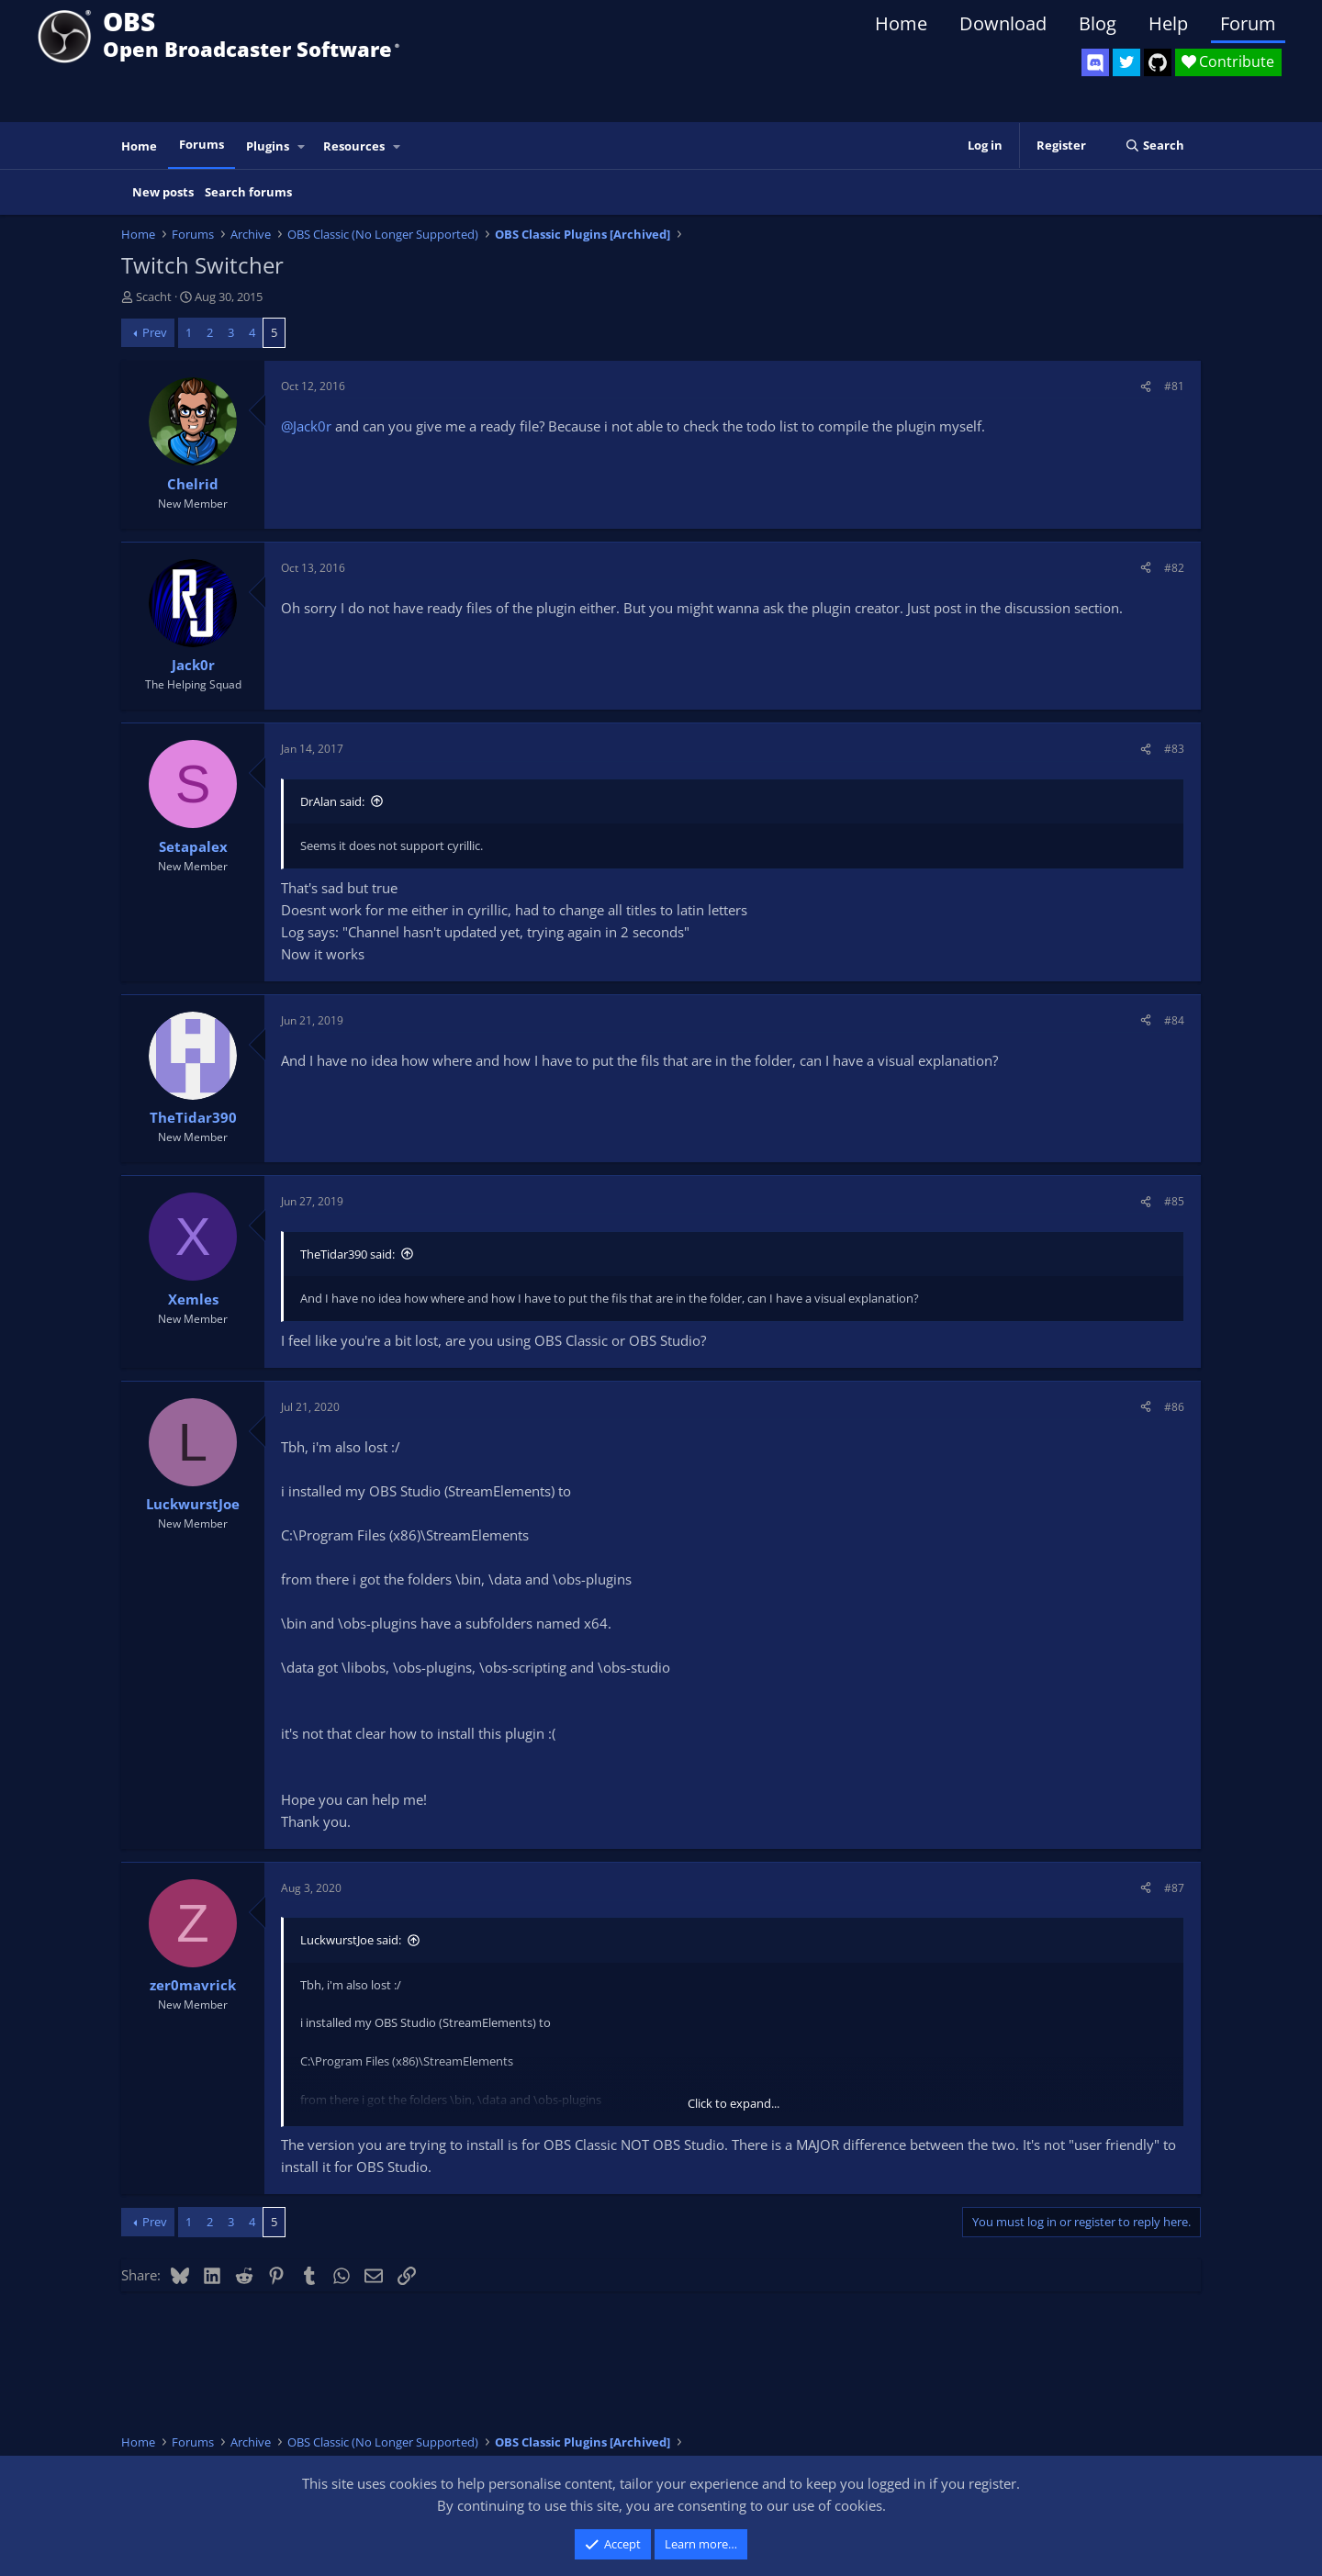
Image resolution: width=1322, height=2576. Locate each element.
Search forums (248, 192)
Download (1003, 23)
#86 (1174, 1407)
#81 (1174, 386)
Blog (1097, 23)
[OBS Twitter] (1126, 62)
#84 (1174, 1020)
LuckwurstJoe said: (350, 1940)
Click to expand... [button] (733, 2103)
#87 (1174, 1888)
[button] (302, 146)
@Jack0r (306, 426)
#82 (1174, 568)
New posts (163, 192)
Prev (154, 332)
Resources (354, 146)
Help (1168, 23)
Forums (201, 144)
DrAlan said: (332, 801)
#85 (1174, 1201)
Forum (1248, 23)
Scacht (154, 296)
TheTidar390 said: (347, 1254)
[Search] (1154, 145)
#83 (1174, 748)
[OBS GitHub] (1157, 62)
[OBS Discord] (1095, 62)
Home (901, 23)
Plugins (267, 146)
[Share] (1146, 386)
